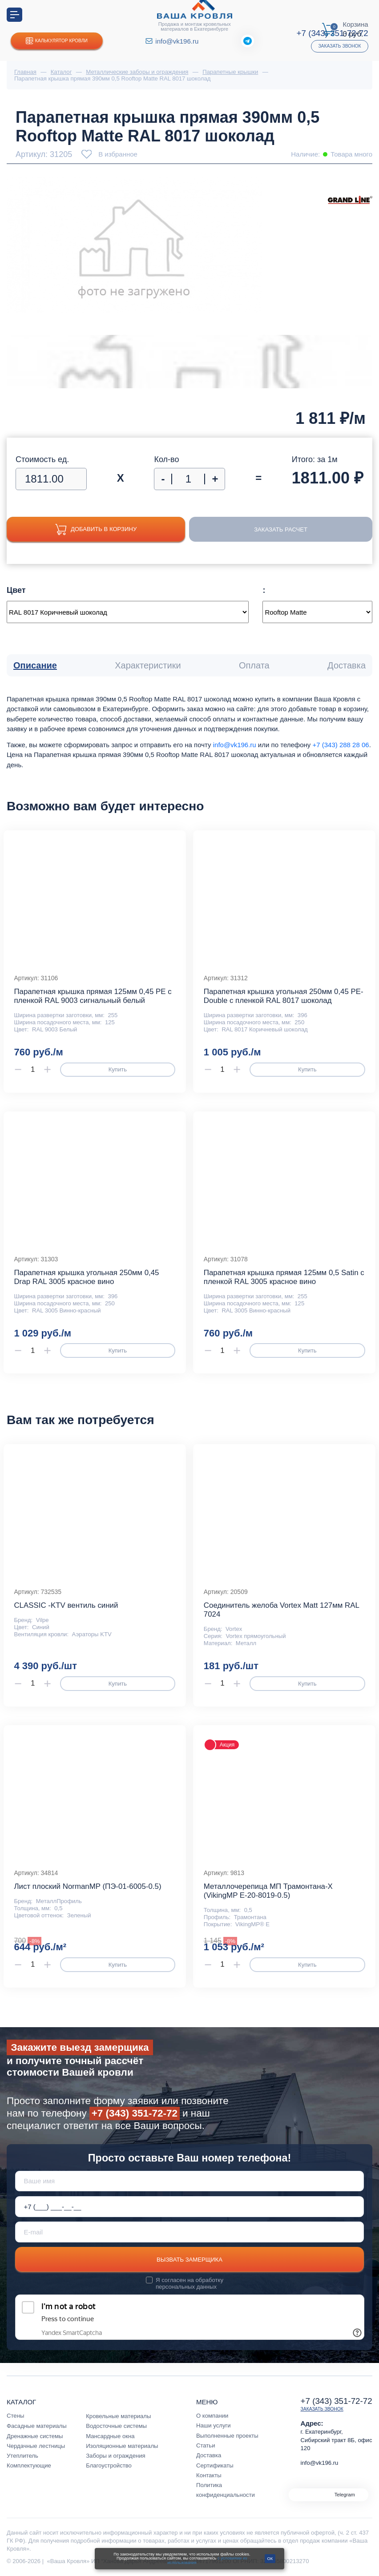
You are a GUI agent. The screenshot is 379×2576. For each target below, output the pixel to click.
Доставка (208, 2455)
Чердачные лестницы (36, 2446)
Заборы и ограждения (115, 2455)
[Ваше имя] (189, 2181)
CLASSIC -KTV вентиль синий (66, 1605)
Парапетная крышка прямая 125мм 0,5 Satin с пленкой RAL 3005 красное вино (284, 1277)
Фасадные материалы (37, 2426)
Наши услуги (213, 2425)
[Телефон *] (189, 2206)
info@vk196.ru (176, 41)
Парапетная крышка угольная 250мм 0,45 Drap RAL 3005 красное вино (86, 1277)
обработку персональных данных (189, 2283)
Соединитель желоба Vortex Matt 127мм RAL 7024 (281, 1609)
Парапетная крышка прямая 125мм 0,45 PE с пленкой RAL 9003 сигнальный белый (92, 996)
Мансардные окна (110, 2436)
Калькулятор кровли (57, 41)
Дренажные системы (35, 2436)
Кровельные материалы (118, 2416)
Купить (118, 1069)
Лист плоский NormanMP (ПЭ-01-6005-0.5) (87, 1886)
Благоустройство (109, 2465)
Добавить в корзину (96, 529)
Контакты (209, 2475)
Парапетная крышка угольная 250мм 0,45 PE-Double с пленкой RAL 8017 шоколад (283, 996)
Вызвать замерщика (189, 2259)
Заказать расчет (280, 529)
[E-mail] (189, 2232)
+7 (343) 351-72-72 (134, 2113)
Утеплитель (22, 2455)
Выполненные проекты (227, 2435)
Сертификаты (215, 2465)
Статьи (205, 2445)
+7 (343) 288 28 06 (340, 745)
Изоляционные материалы (122, 2446)
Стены (15, 2415)
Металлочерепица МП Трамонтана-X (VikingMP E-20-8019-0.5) (268, 1891)
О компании (212, 2415)
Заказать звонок (339, 46)
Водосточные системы (116, 2426)
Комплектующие (29, 2465)
